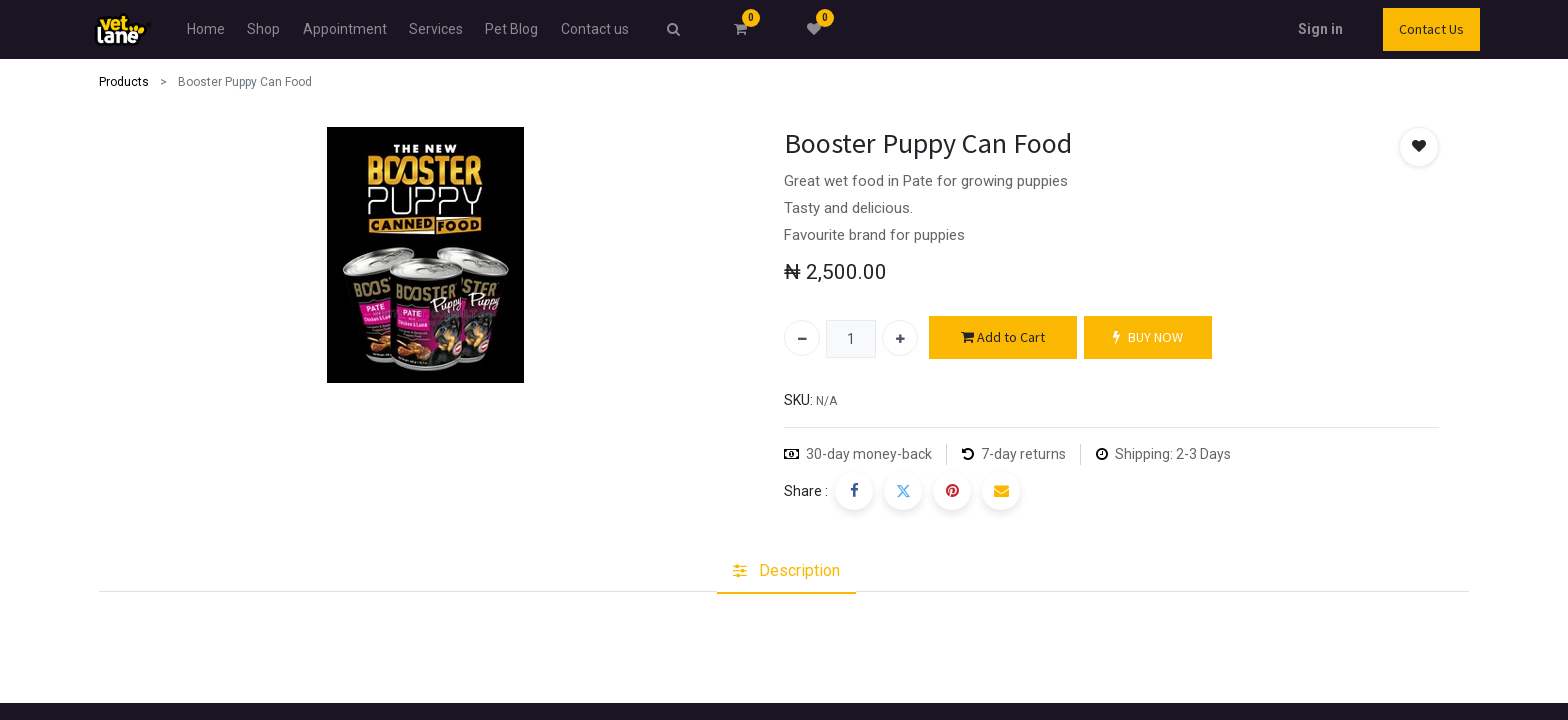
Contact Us (1431, 29)
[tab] (786, 571)
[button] (1419, 147)
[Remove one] (802, 338)
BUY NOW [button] (1148, 337)
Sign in (1320, 29)
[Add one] (900, 338)
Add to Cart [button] (1003, 337)
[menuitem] (206, 29)
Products (124, 82)
